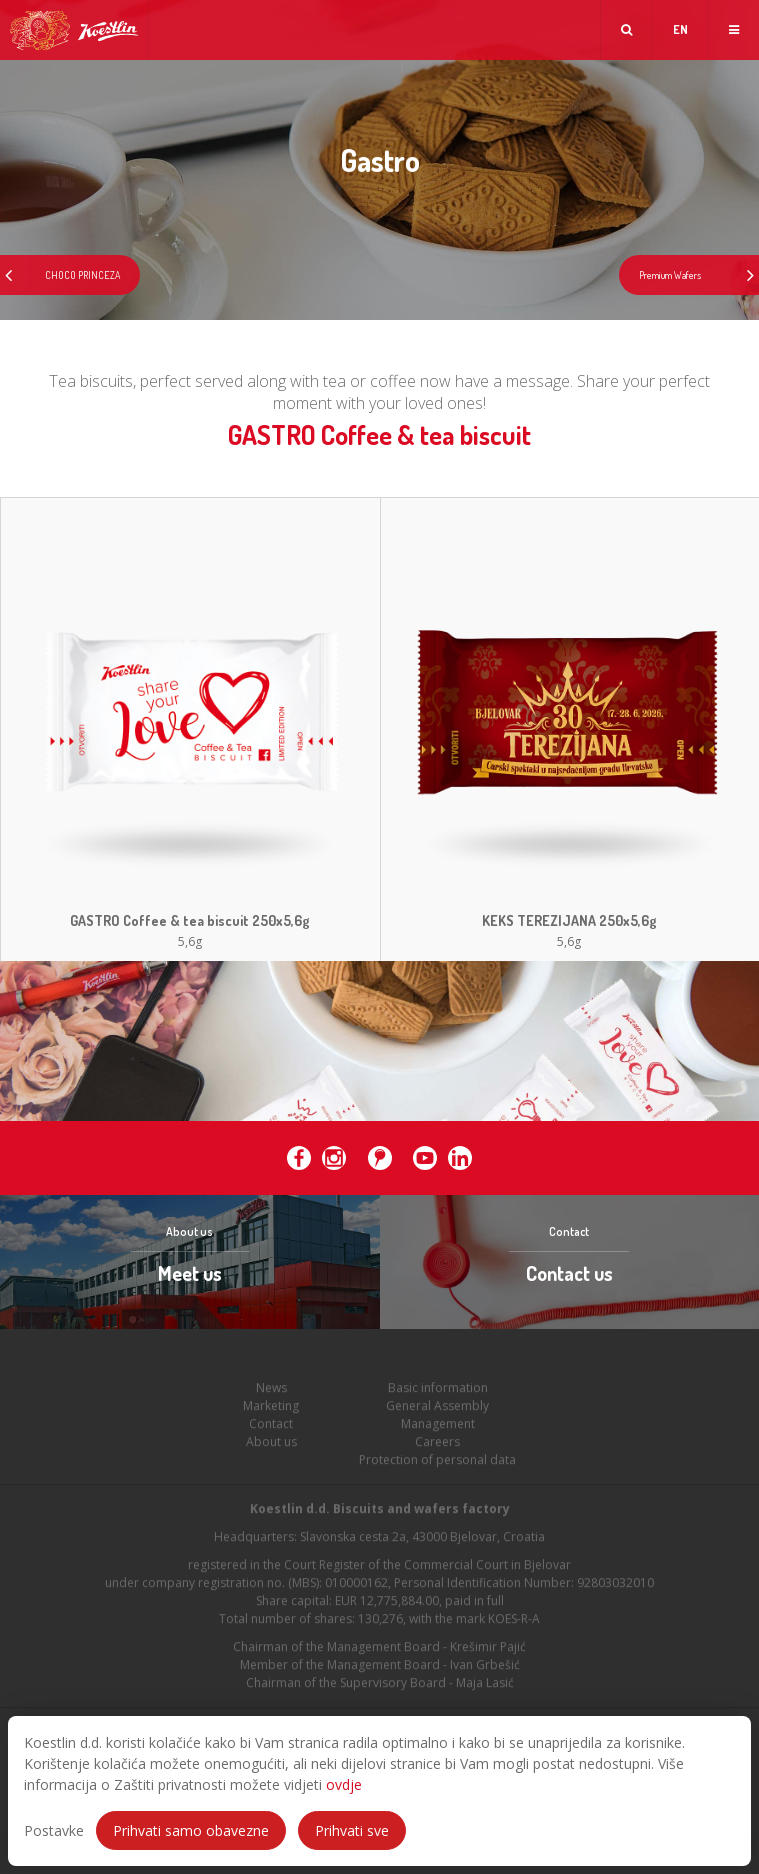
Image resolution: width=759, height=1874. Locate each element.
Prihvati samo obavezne (191, 1830)
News (271, 1391)
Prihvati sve (352, 1830)
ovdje (344, 1784)
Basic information (438, 1391)
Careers (437, 1445)
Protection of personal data (437, 1463)
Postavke (54, 1830)
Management (438, 1427)
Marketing (271, 1409)
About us (271, 1445)
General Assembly (437, 1409)
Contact (271, 1427)
